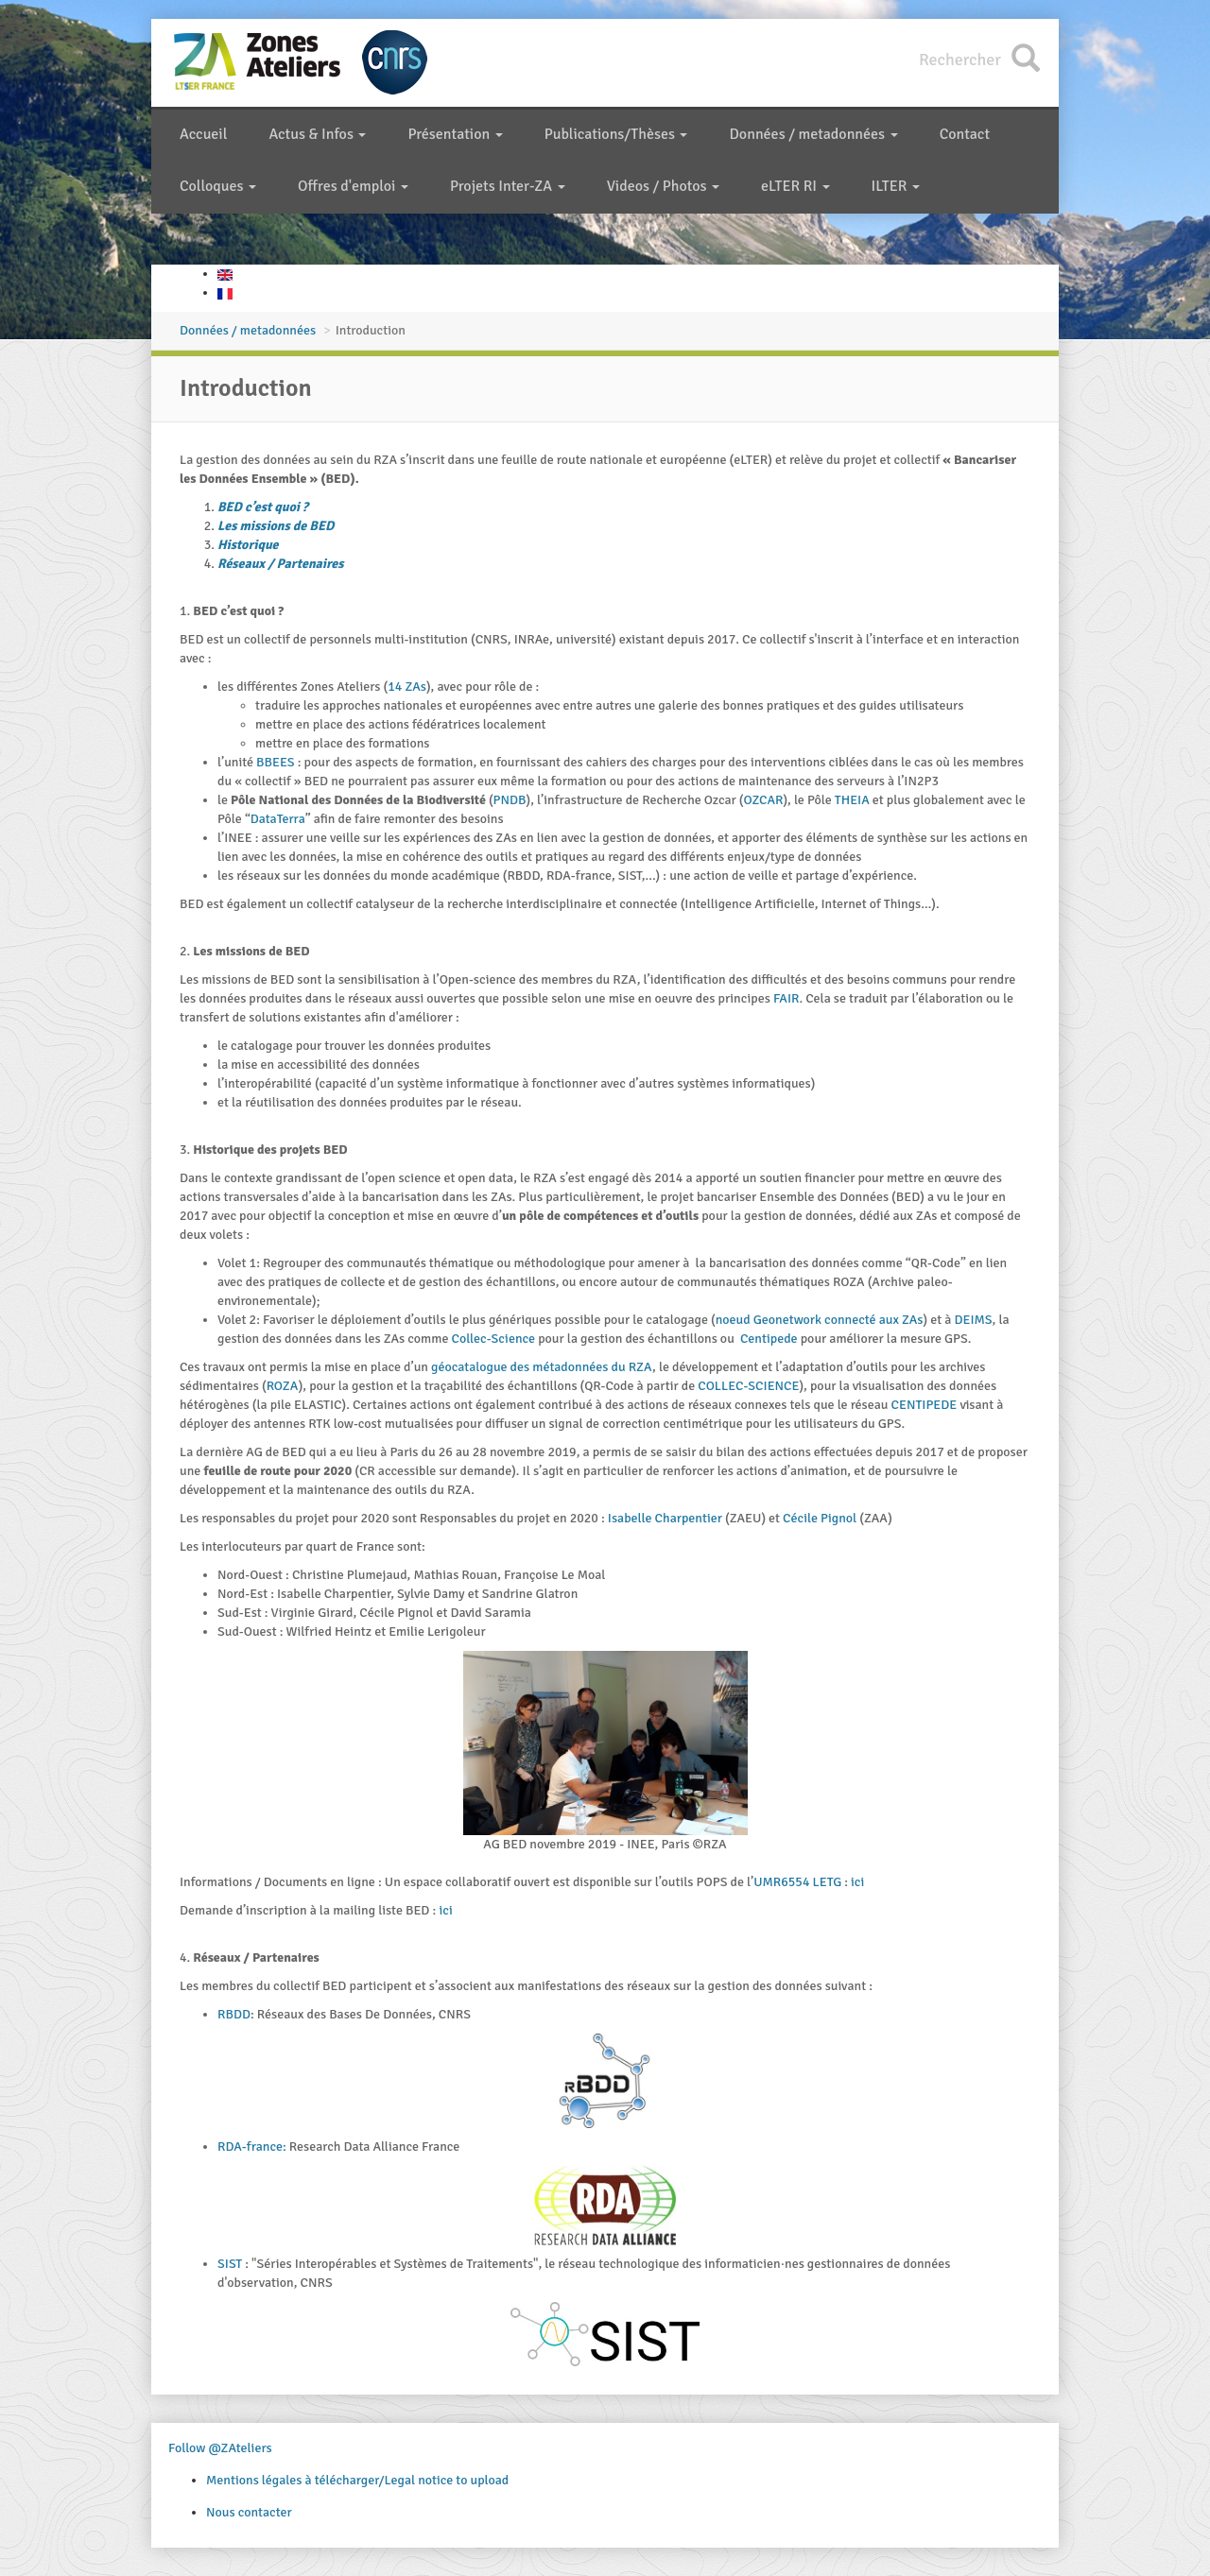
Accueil (203, 134)
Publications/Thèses (616, 134)
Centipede (770, 1339)
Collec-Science (494, 1339)
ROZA (283, 1386)
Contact (965, 134)
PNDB (510, 800)
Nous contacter (249, 2512)
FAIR (786, 998)
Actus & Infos (317, 134)
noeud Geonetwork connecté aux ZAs (820, 1320)
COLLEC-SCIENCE (748, 1386)
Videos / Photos (663, 186)
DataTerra (278, 819)
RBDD (234, 2014)
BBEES (277, 762)
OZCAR (763, 800)
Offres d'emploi (353, 186)
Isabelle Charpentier (665, 1518)
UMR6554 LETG (798, 1882)
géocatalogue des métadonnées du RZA (541, 1367)
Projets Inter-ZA (507, 186)
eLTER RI (795, 186)
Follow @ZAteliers (220, 2448)
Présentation (454, 134)
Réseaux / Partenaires (280, 564)
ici (857, 1882)
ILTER (896, 186)
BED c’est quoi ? (262, 507)
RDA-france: (251, 2146)
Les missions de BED (275, 526)
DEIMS (973, 1320)
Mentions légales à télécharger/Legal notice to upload (357, 2480)
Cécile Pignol (819, 1518)
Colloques (218, 186)
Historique (248, 545)
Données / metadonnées (813, 134)
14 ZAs (407, 686)
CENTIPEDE (925, 1405)
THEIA (854, 800)
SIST (231, 2264)
